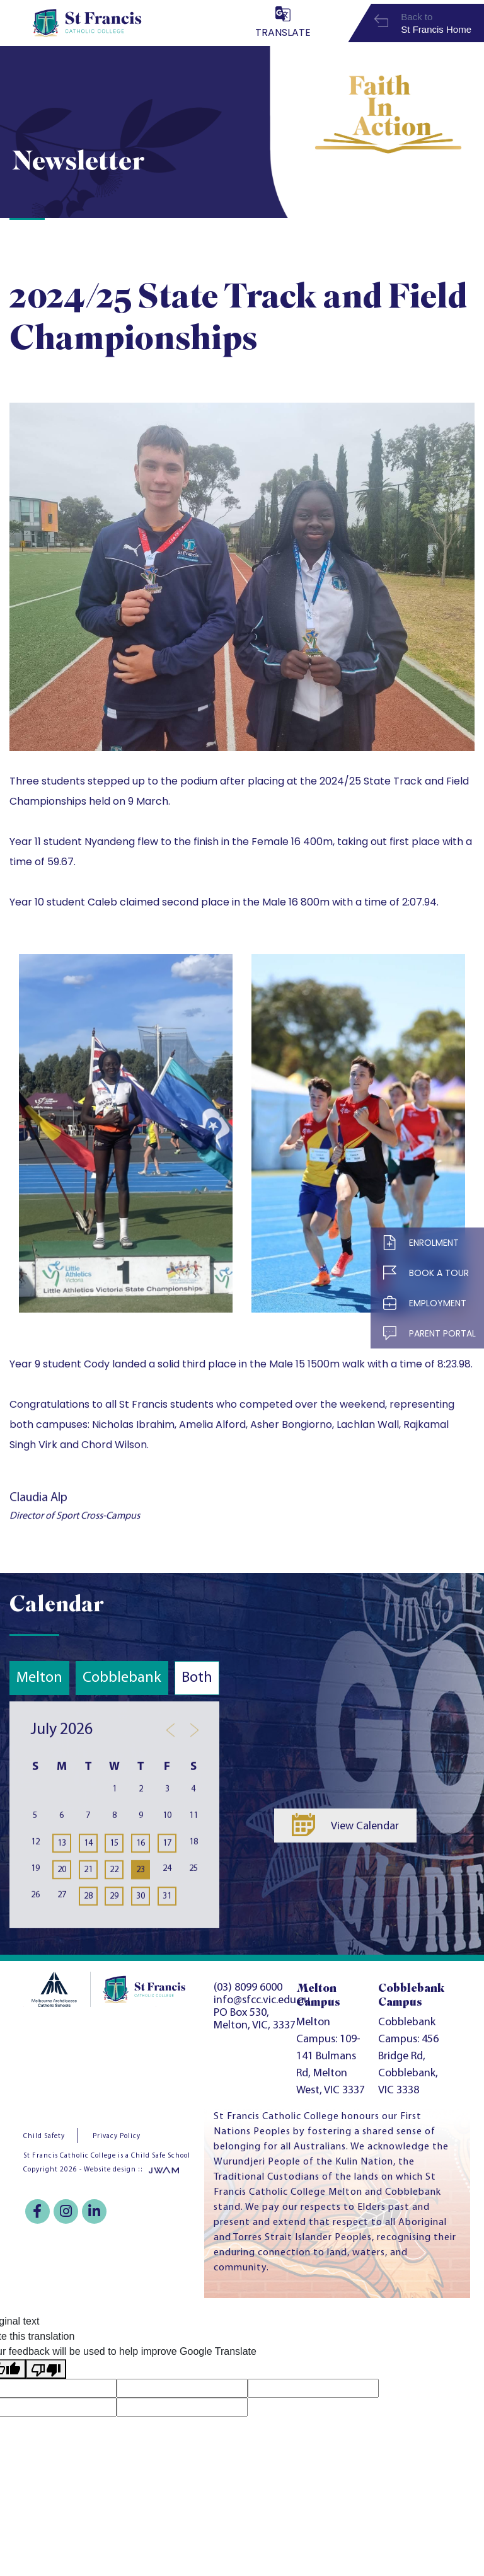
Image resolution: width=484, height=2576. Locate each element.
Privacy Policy (117, 2136)
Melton (39, 1678)
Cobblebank (122, 1678)
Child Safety (44, 2136)
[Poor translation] (46, 2369)
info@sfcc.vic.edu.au (262, 2000)
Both (197, 1678)
